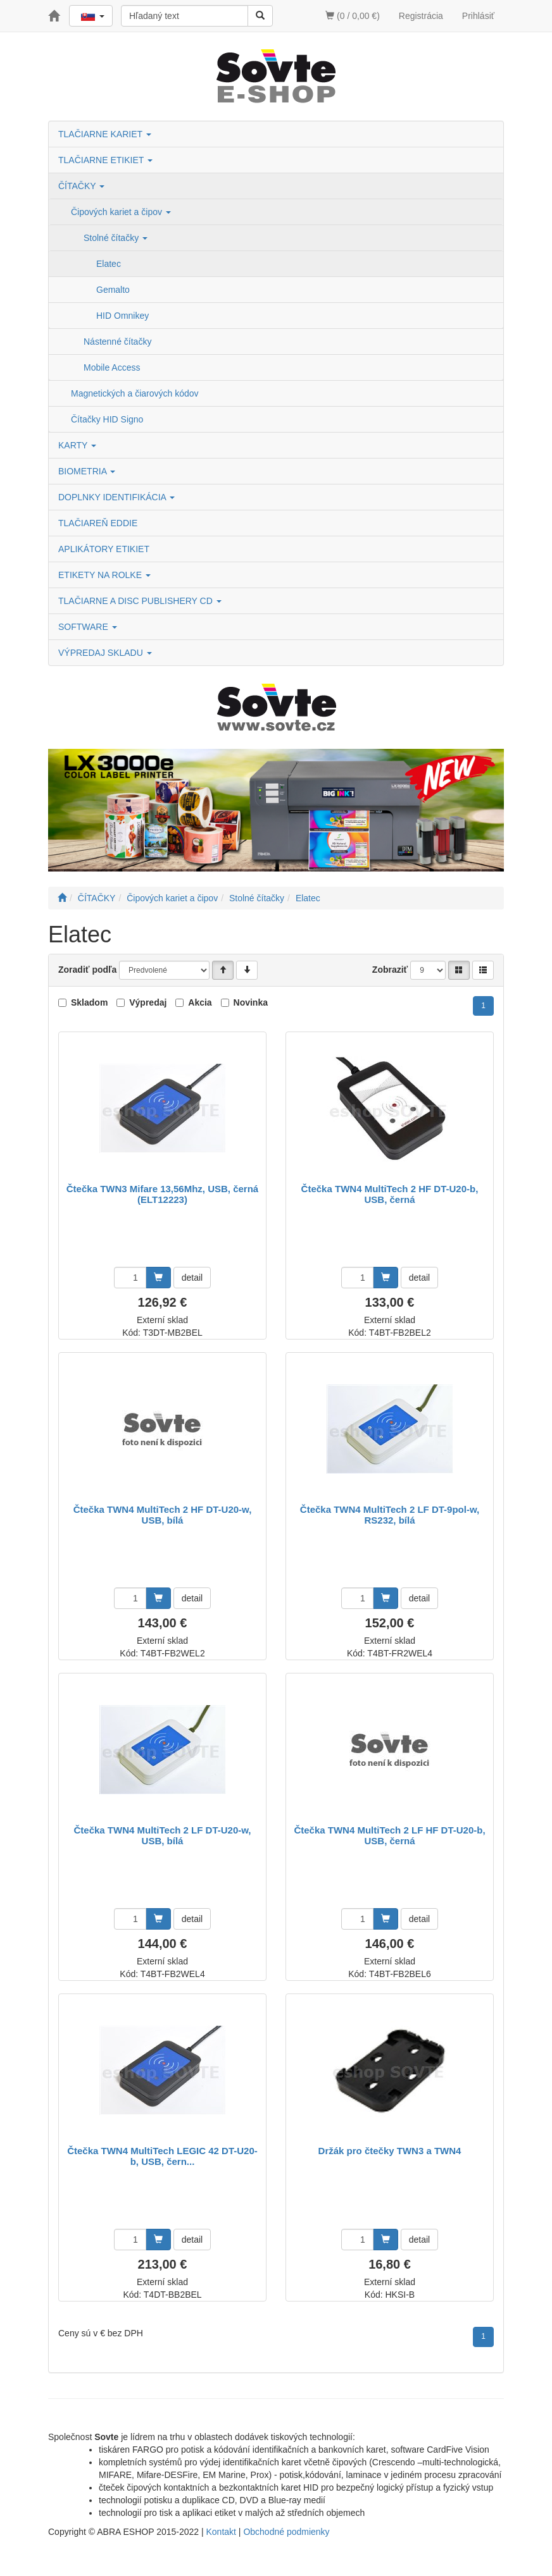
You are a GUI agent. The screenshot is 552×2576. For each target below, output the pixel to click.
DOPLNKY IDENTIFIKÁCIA (116, 497)
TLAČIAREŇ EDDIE (97, 523)
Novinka (251, 1002)
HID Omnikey (122, 316)
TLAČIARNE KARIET (104, 134)
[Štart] (62, 898)
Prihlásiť (478, 16)
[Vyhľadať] (260, 16)
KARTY (77, 445)
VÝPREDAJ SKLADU (105, 653)
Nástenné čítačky (117, 341)
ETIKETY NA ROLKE (104, 575)
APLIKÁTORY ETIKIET (103, 549)
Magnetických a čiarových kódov (135, 393)
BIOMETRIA (86, 471)
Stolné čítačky (115, 238)
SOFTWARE (87, 627)
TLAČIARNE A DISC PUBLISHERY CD (140, 601)
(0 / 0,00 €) (352, 16)
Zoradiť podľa (87, 969)
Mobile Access (112, 367)
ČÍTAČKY (81, 186)
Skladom (89, 1002)
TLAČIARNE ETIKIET (105, 160)
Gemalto (113, 290)
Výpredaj (147, 1002)
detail (192, 1278)
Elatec (108, 264)
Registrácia (421, 16)
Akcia (199, 1002)
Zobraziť (390, 969)
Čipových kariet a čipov (121, 212)
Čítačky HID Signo (107, 419)
